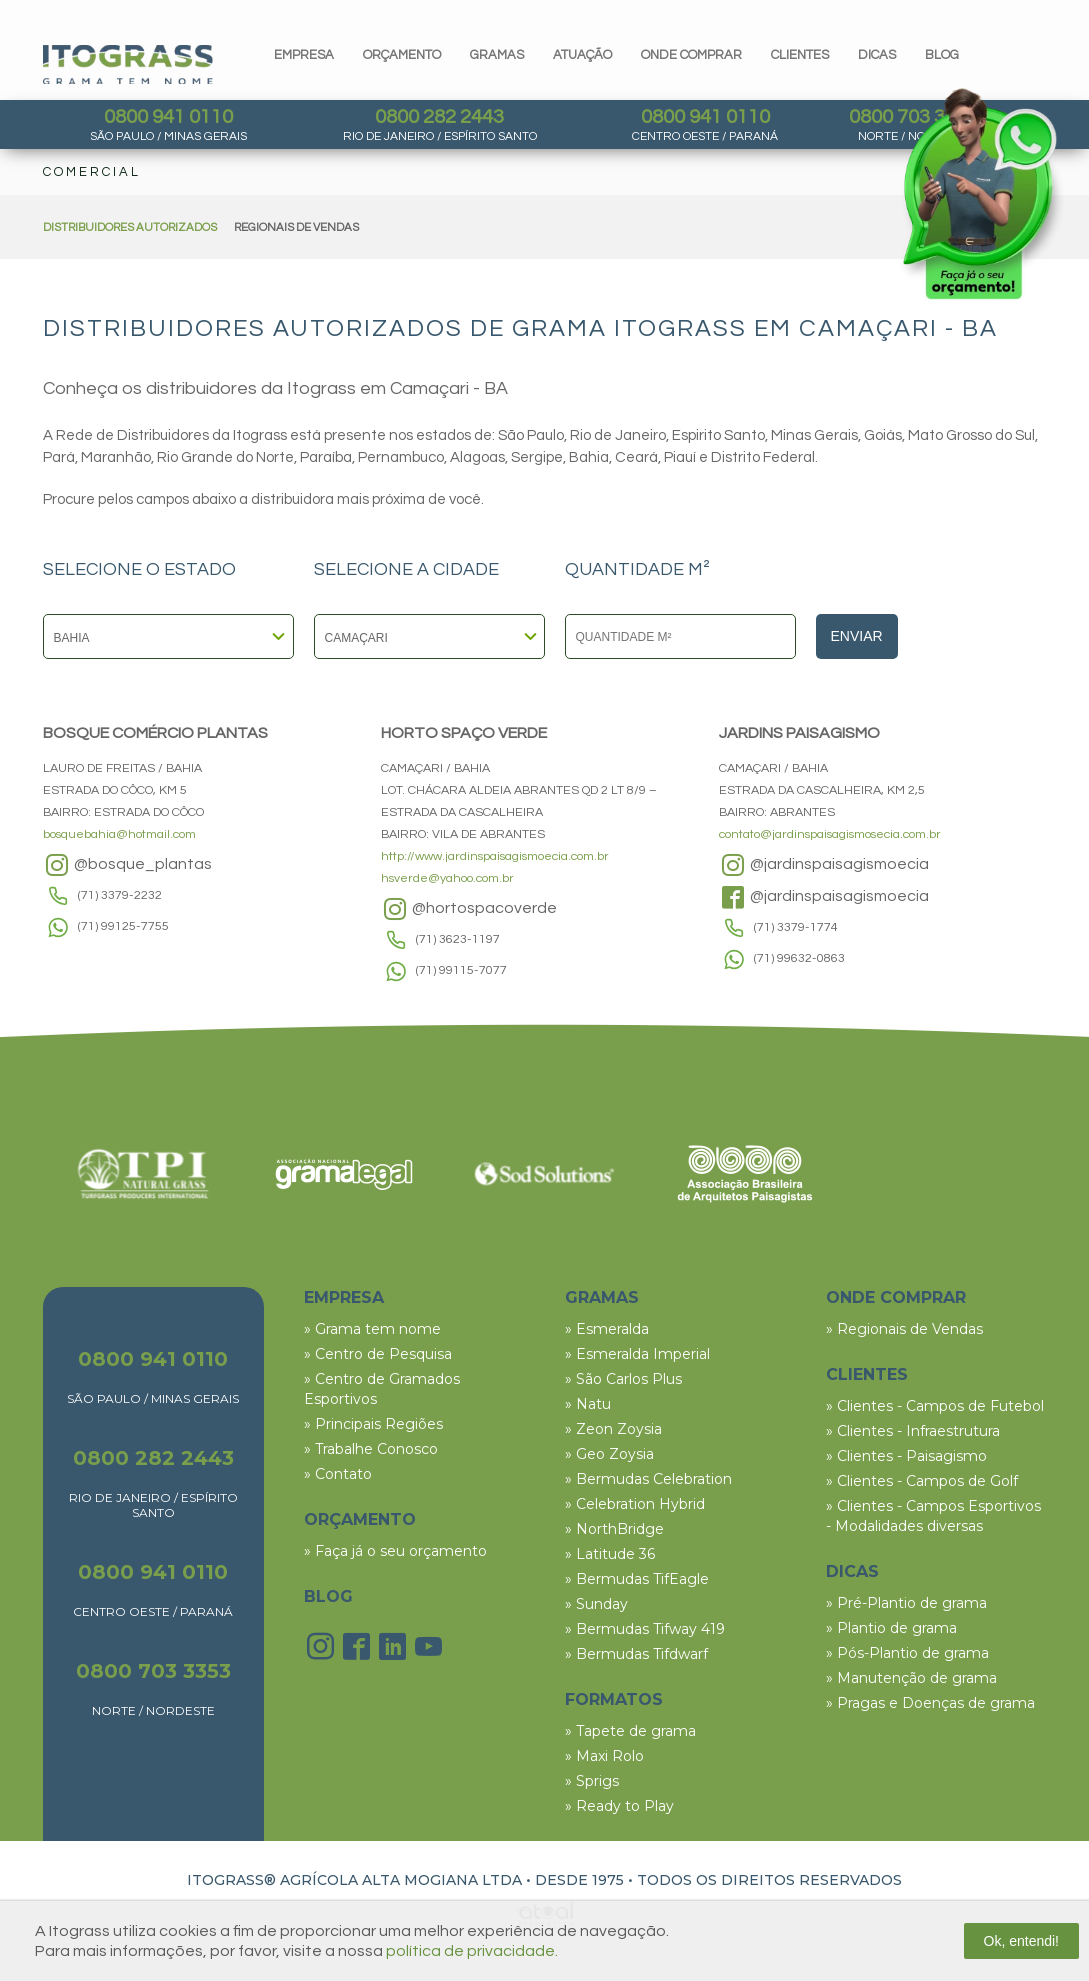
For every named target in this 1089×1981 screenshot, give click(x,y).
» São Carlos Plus (623, 1379)
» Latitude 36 (610, 1554)
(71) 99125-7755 (123, 926)
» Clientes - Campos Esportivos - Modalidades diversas (933, 1516)
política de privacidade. (472, 1951)
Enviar (857, 636)
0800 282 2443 (439, 117)
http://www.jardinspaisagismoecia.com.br (495, 856)
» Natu (588, 1404)
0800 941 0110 (168, 117)
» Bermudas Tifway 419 (645, 1629)
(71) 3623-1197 (458, 939)
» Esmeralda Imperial (637, 1354)
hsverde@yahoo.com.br (447, 878)
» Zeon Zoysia (613, 1429)
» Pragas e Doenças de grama (930, 1703)
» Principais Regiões (373, 1424)
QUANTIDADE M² (637, 570)
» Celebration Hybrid (635, 1504)
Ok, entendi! (1022, 1941)
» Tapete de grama (630, 1731)
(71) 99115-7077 (461, 970)
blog (942, 55)
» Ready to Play (619, 1806)
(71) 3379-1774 (796, 927)
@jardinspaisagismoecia (824, 865)
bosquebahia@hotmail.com (119, 834)
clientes (800, 55)
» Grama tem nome (372, 1329)
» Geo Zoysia (609, 1454)
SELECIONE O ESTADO (139, 570)
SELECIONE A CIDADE (406, 570)
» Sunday (596, 1604)
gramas (497, 55)
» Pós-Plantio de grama (907, 1653)
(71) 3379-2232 (120, 895)
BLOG (328, 1596)
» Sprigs (592, 1781)
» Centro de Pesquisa (378, 1354)
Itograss (128, 64)
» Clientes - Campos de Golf (922, 1481)
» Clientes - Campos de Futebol (935, 1406)
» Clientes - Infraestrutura (913, 1431)
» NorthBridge (614, 1529)
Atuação (582, 55)
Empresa (304, 55)
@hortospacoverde (469, 909)
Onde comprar (691, 55)
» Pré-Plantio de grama (906, 1603)
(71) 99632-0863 (799, 958)
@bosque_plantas (127, 865)
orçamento (402, 55)
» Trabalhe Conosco (371, 1449)
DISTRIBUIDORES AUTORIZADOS (130, 227)
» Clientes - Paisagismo (906, 1456)
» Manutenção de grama (911, 1678)
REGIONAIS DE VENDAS (296, 227)
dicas (877, 55)
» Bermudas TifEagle (637, 1579)
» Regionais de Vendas (904, 1329)
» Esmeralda (607, 1329)
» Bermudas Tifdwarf (636, 1654)
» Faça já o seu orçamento (395, 1551)
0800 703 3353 (153, 1671)
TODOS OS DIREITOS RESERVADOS (769, 1880)
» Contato (338, 1474)
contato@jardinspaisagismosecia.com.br (830, 834)
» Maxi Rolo (604, 1756)
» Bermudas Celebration (648, 1479)
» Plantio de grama (891, 1628)
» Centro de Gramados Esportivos (382, 1389)
